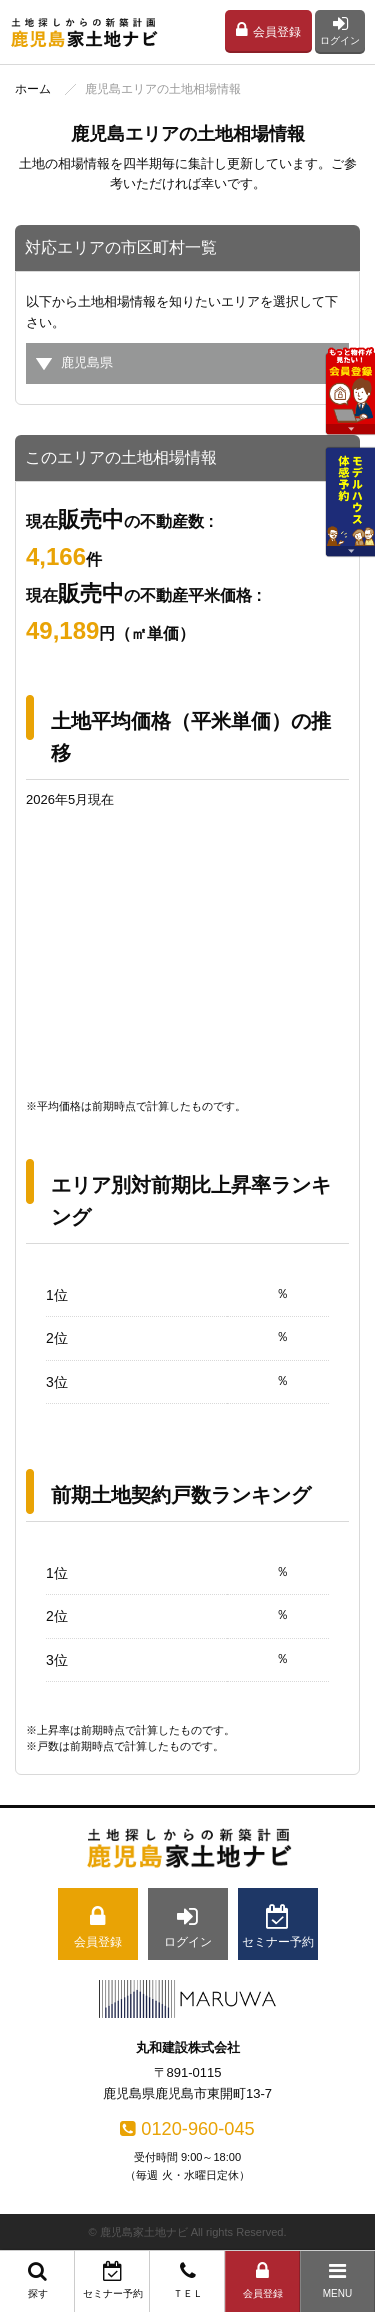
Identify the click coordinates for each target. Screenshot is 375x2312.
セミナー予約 (112, 2280)
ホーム (33, 89)
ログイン (340, 30)
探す (37, 2280)
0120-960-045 (187, 2129)
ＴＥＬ (187, 2280)
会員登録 (268, 30)
